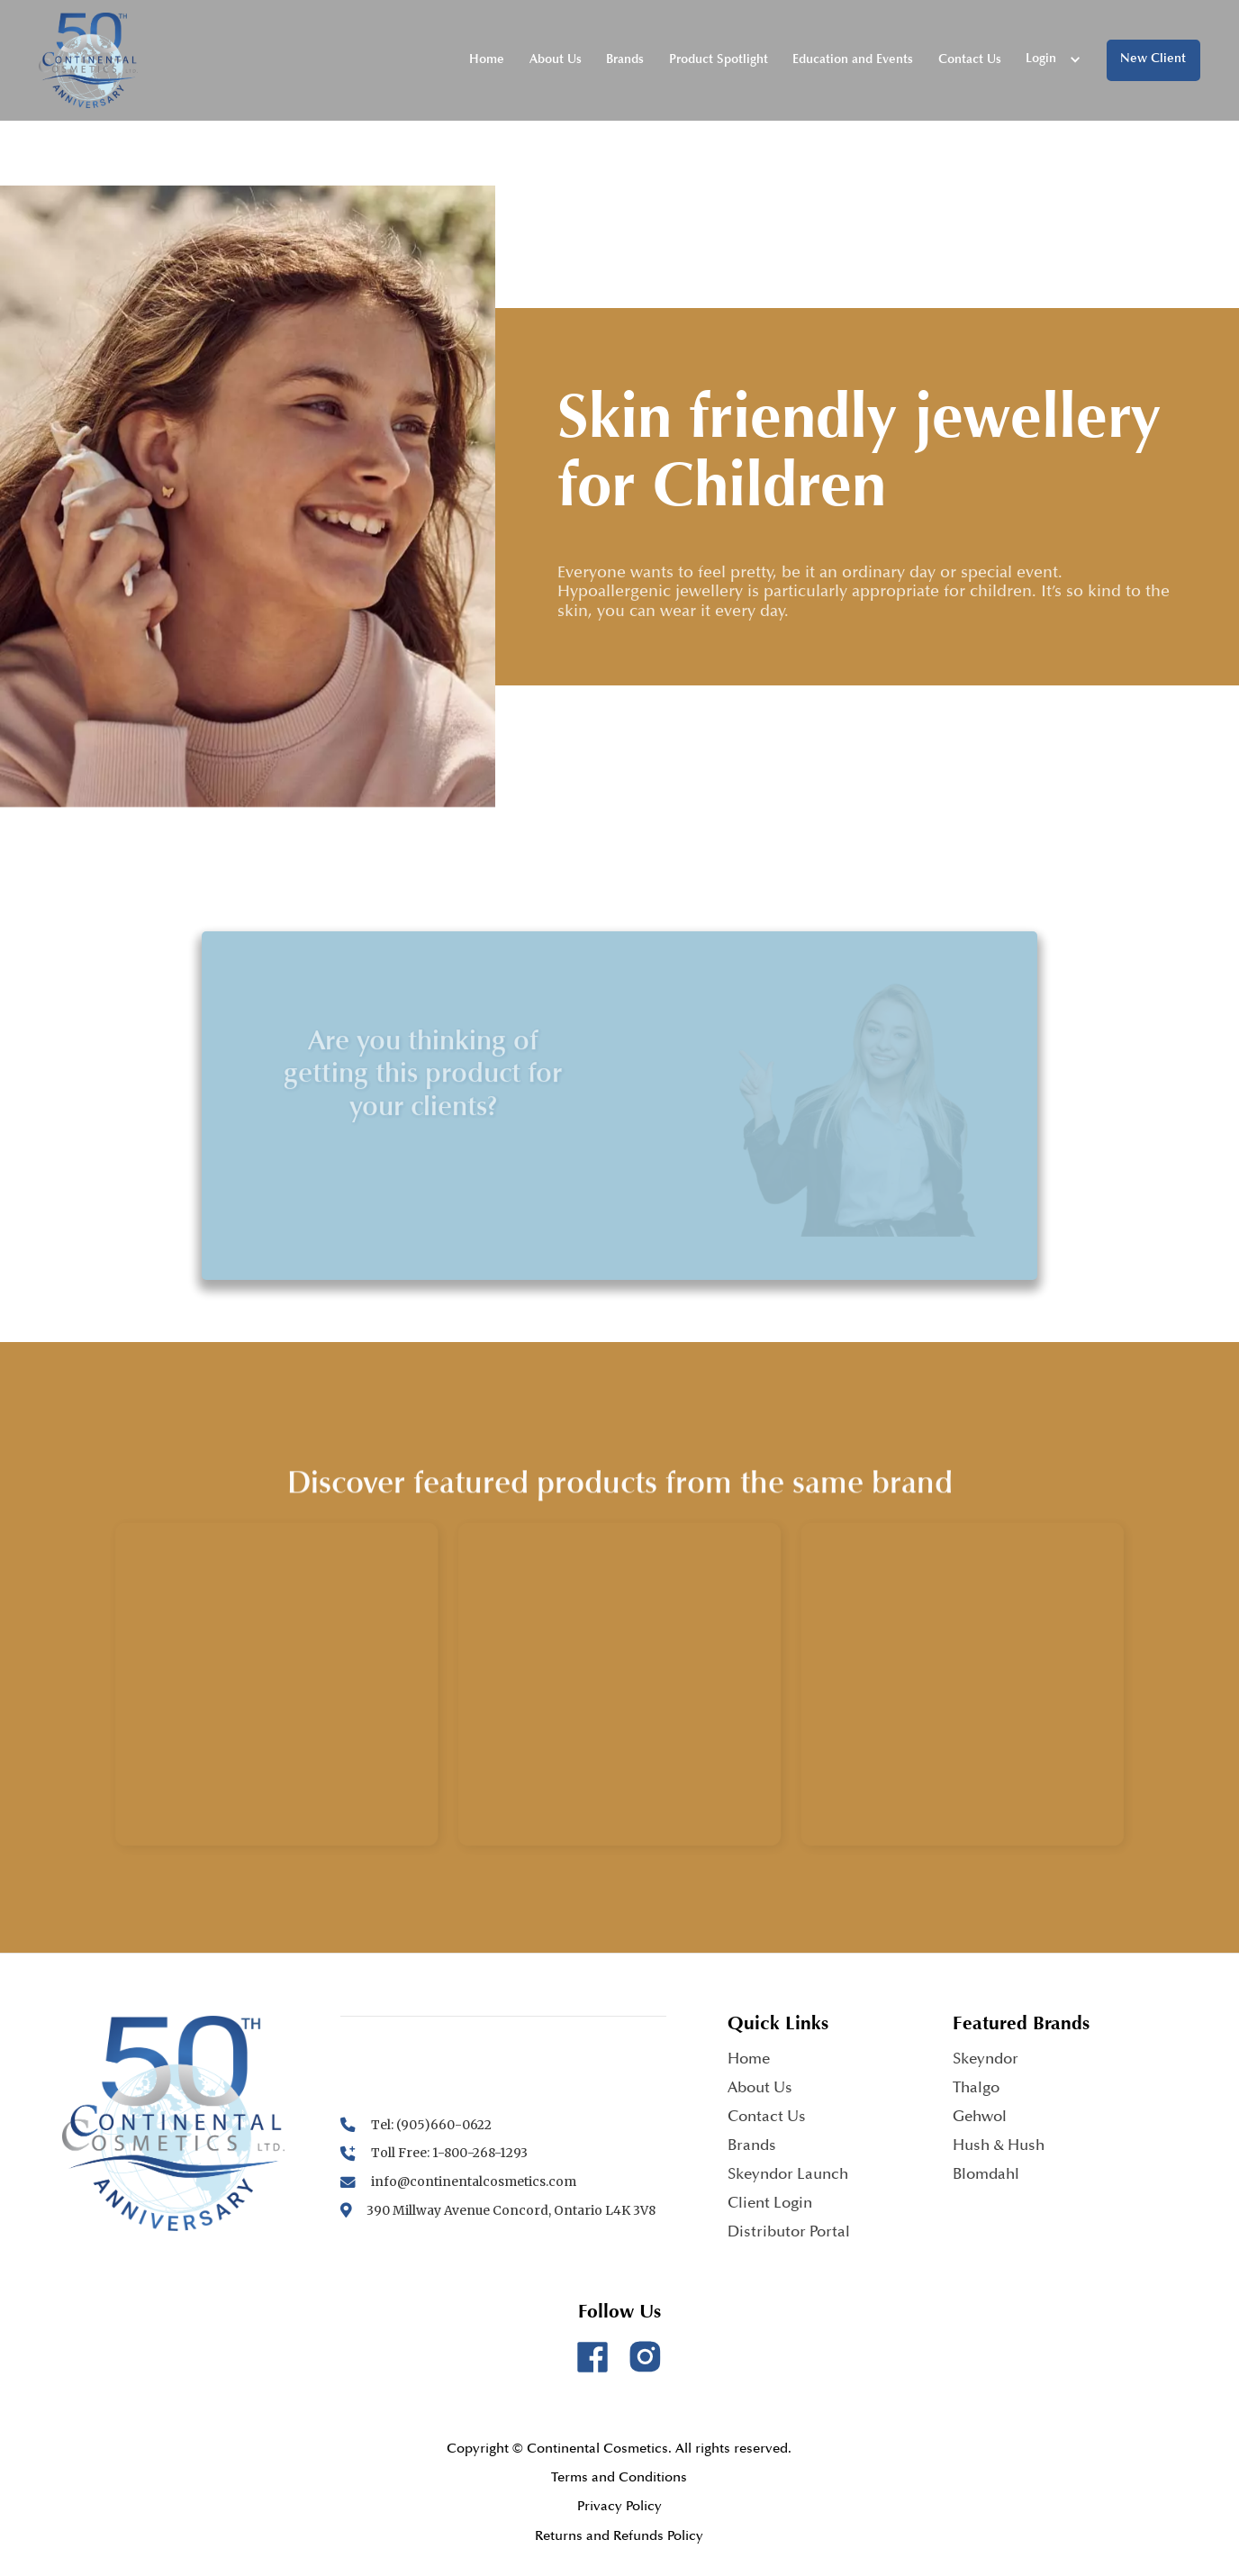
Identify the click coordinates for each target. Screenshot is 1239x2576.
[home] (88, 61)
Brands (625, 60)
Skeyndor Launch (788, 2175)
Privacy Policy (619, 2507)
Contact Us (969, 60)
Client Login (770, 2204)
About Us (555, 60)
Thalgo (976, 2089)
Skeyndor (985, 2060)
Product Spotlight (718, 60)
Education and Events (852, 60)
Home (486, 60)
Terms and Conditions (619, 2478)
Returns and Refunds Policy (619, 2537)
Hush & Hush (999, 2146)
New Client (1153, 59)
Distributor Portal (789, 2233)
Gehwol (980, 2118)
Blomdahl (986, 2175)
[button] (1053, 59)
